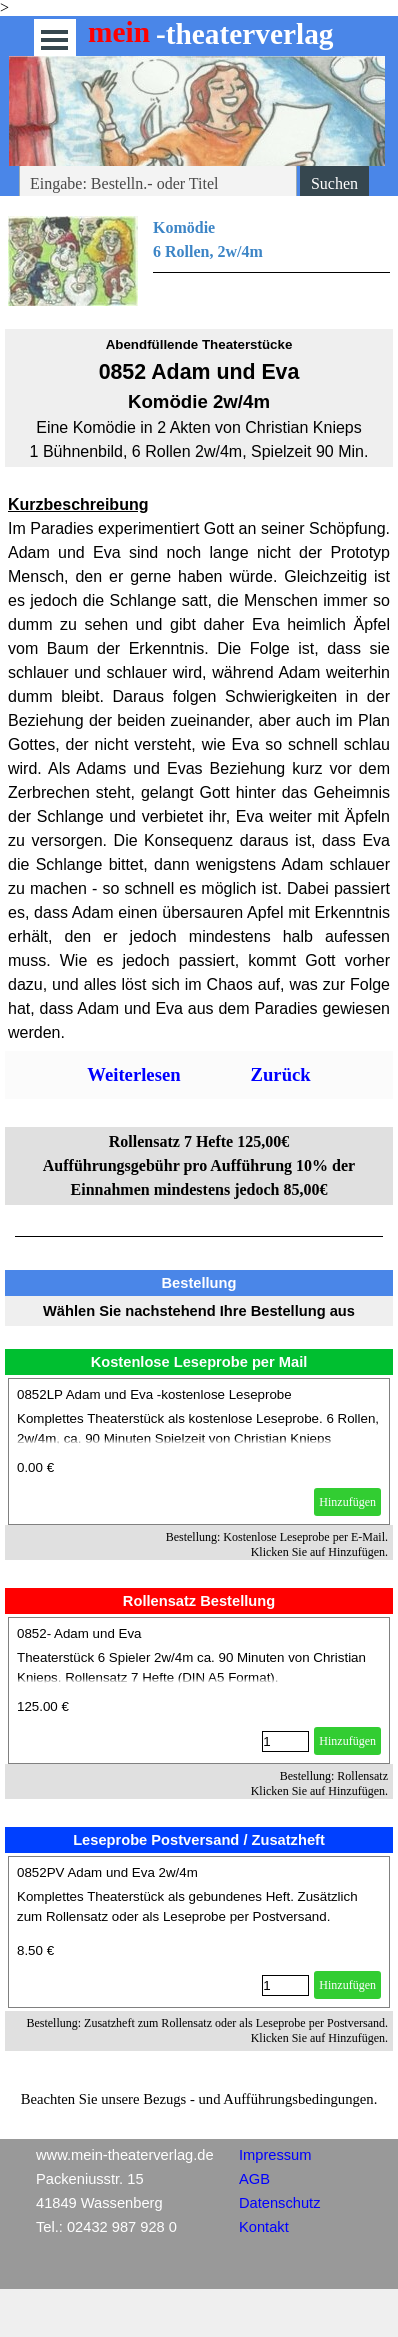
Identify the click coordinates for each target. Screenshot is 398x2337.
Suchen (334, 183)
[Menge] (285, 1741)
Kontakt (264, 2227)
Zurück (281, 1074)
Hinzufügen (347, 1502)
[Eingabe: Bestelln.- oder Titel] (158, 184)
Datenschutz (279, 2203)
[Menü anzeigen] (54, 39)
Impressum (275, 2155)
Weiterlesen (133, 1074)
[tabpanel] (199, 261)
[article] (199, 1451)
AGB (254, 2179)
